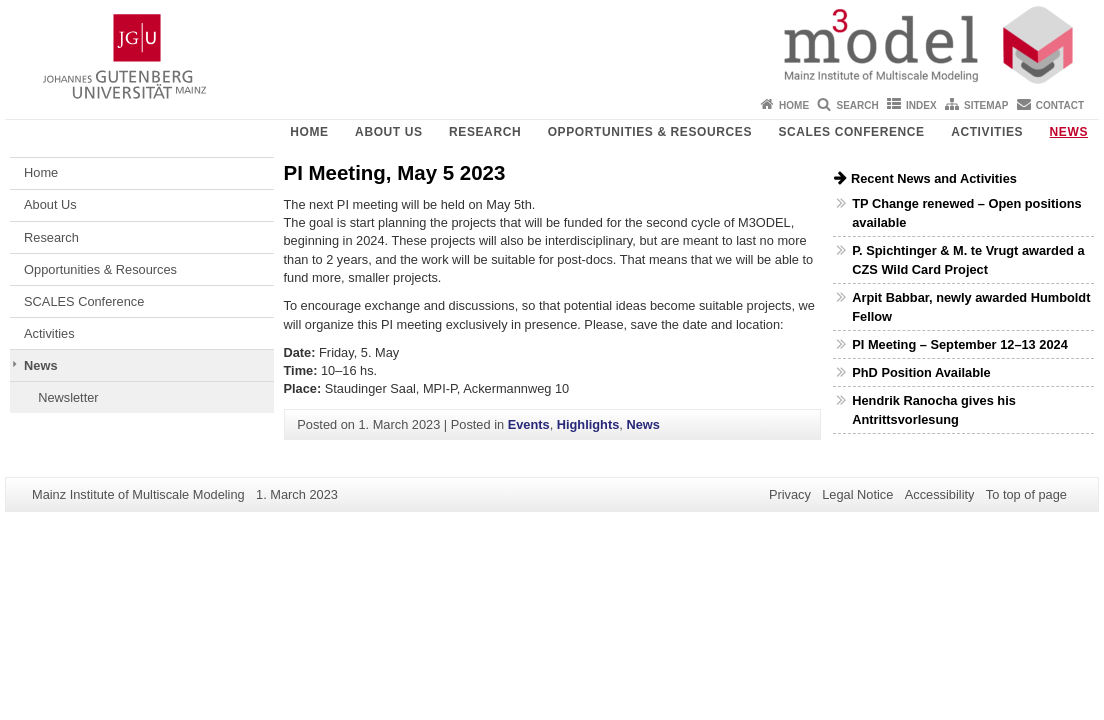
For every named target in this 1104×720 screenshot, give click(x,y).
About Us (388, 132)
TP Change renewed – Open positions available (966, 213)
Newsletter (68, 397)
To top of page (1026, 494)
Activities (987, 132)
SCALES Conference (851, 132)
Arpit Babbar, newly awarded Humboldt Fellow (971, 307)
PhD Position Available (921, 372)
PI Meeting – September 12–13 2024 (960, 344)
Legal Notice (857, 494)
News (1069, 132)
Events (529, 424)
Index (921, 105)
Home (794, 105)
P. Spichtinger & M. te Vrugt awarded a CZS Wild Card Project (968, 260)
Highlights (588, 424)
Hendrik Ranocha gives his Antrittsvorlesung (934, 410)
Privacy (790, 494)
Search (857, 105)
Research (485, 132)
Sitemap (986, 105)
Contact (1060, 105)
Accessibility (940, 494)
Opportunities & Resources (650, 132)
